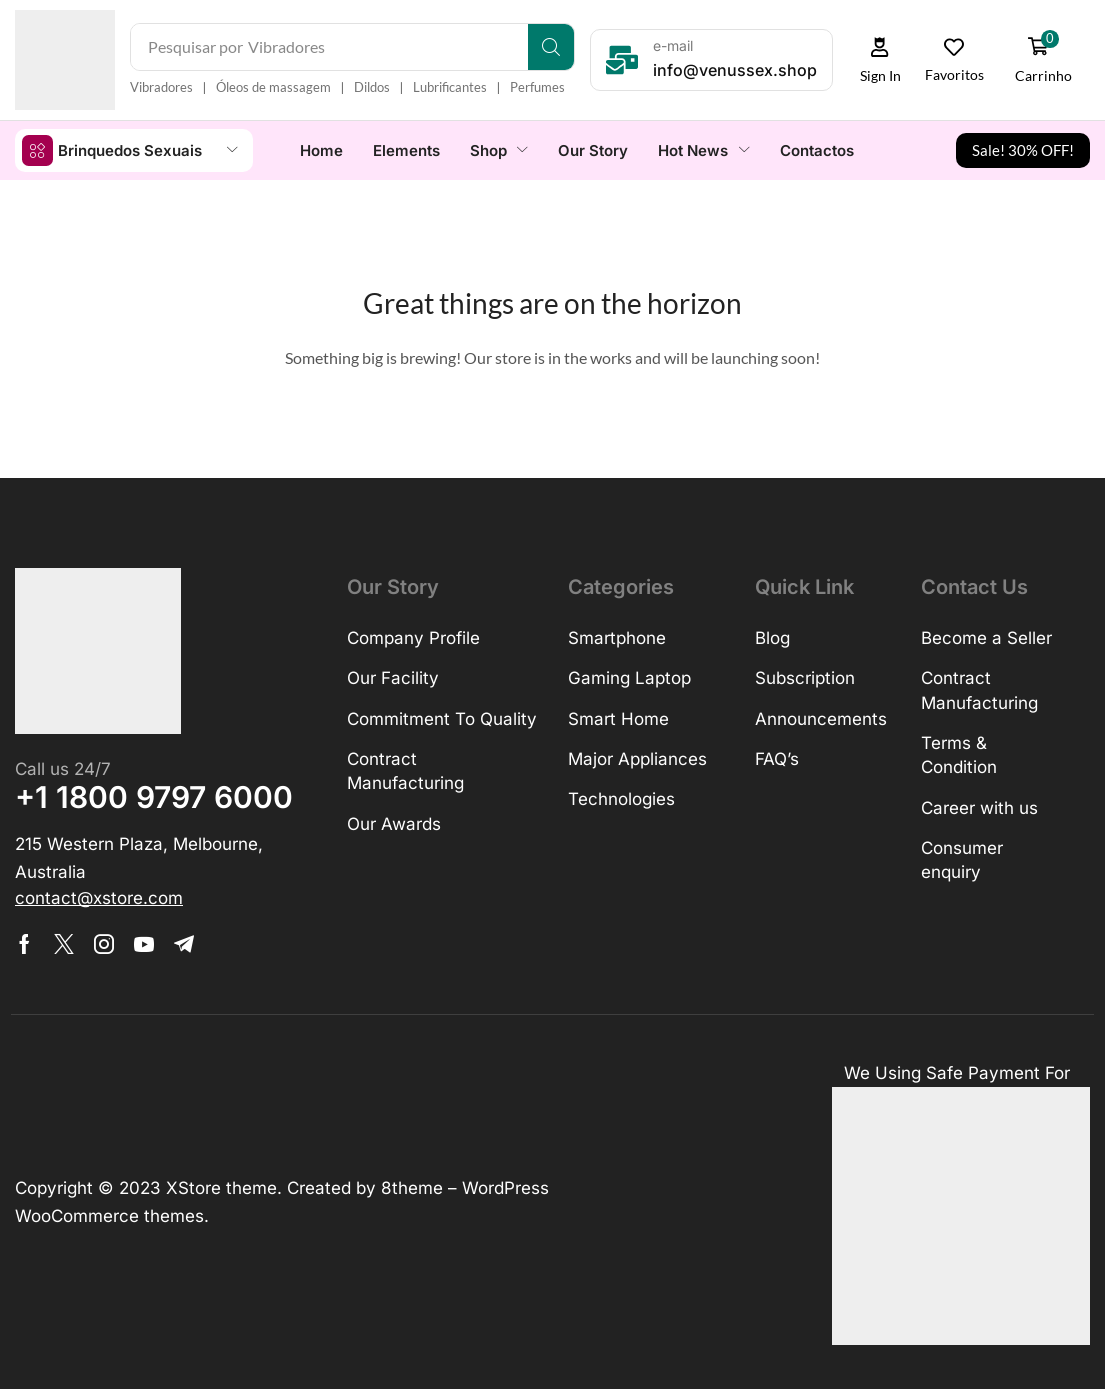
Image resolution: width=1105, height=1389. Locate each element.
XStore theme (221, 1187)
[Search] (551, 47)
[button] (881, 60)
